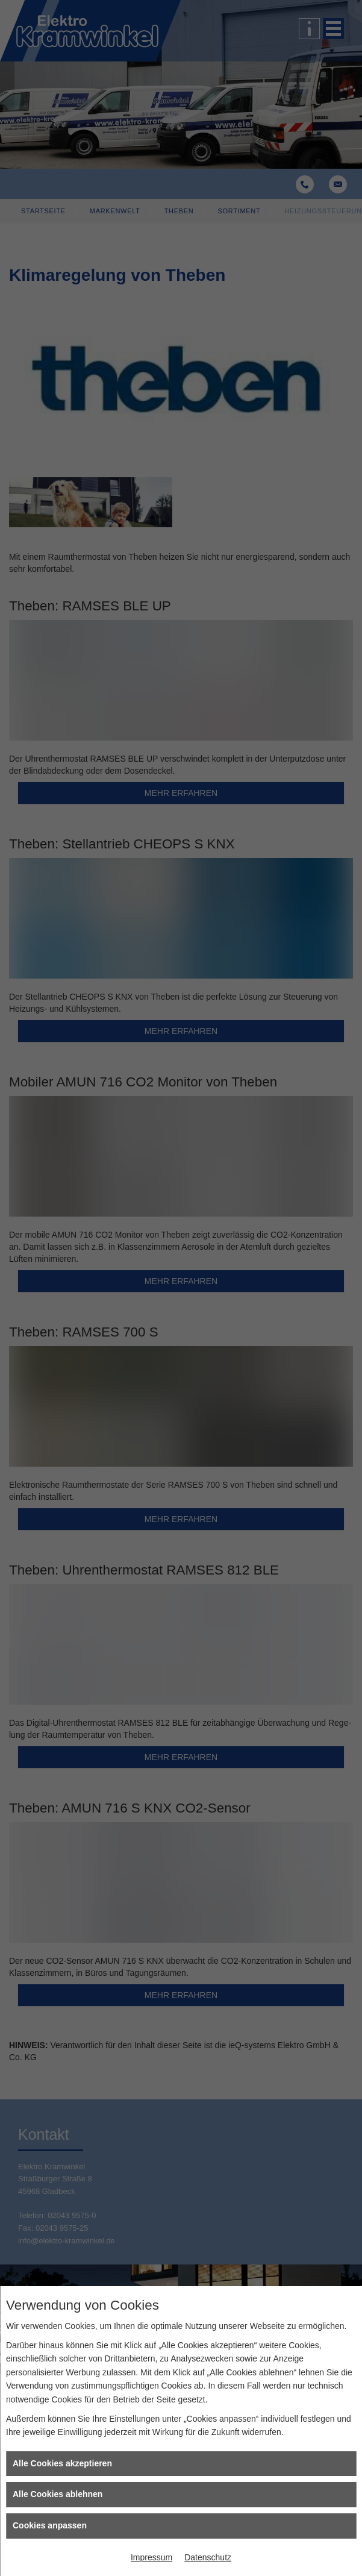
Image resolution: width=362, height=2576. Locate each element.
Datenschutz (207, 2557)
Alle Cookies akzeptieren (62, 2463)
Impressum (151, 2557)
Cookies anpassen (50, 2525)
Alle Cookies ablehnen (57, 2494)
